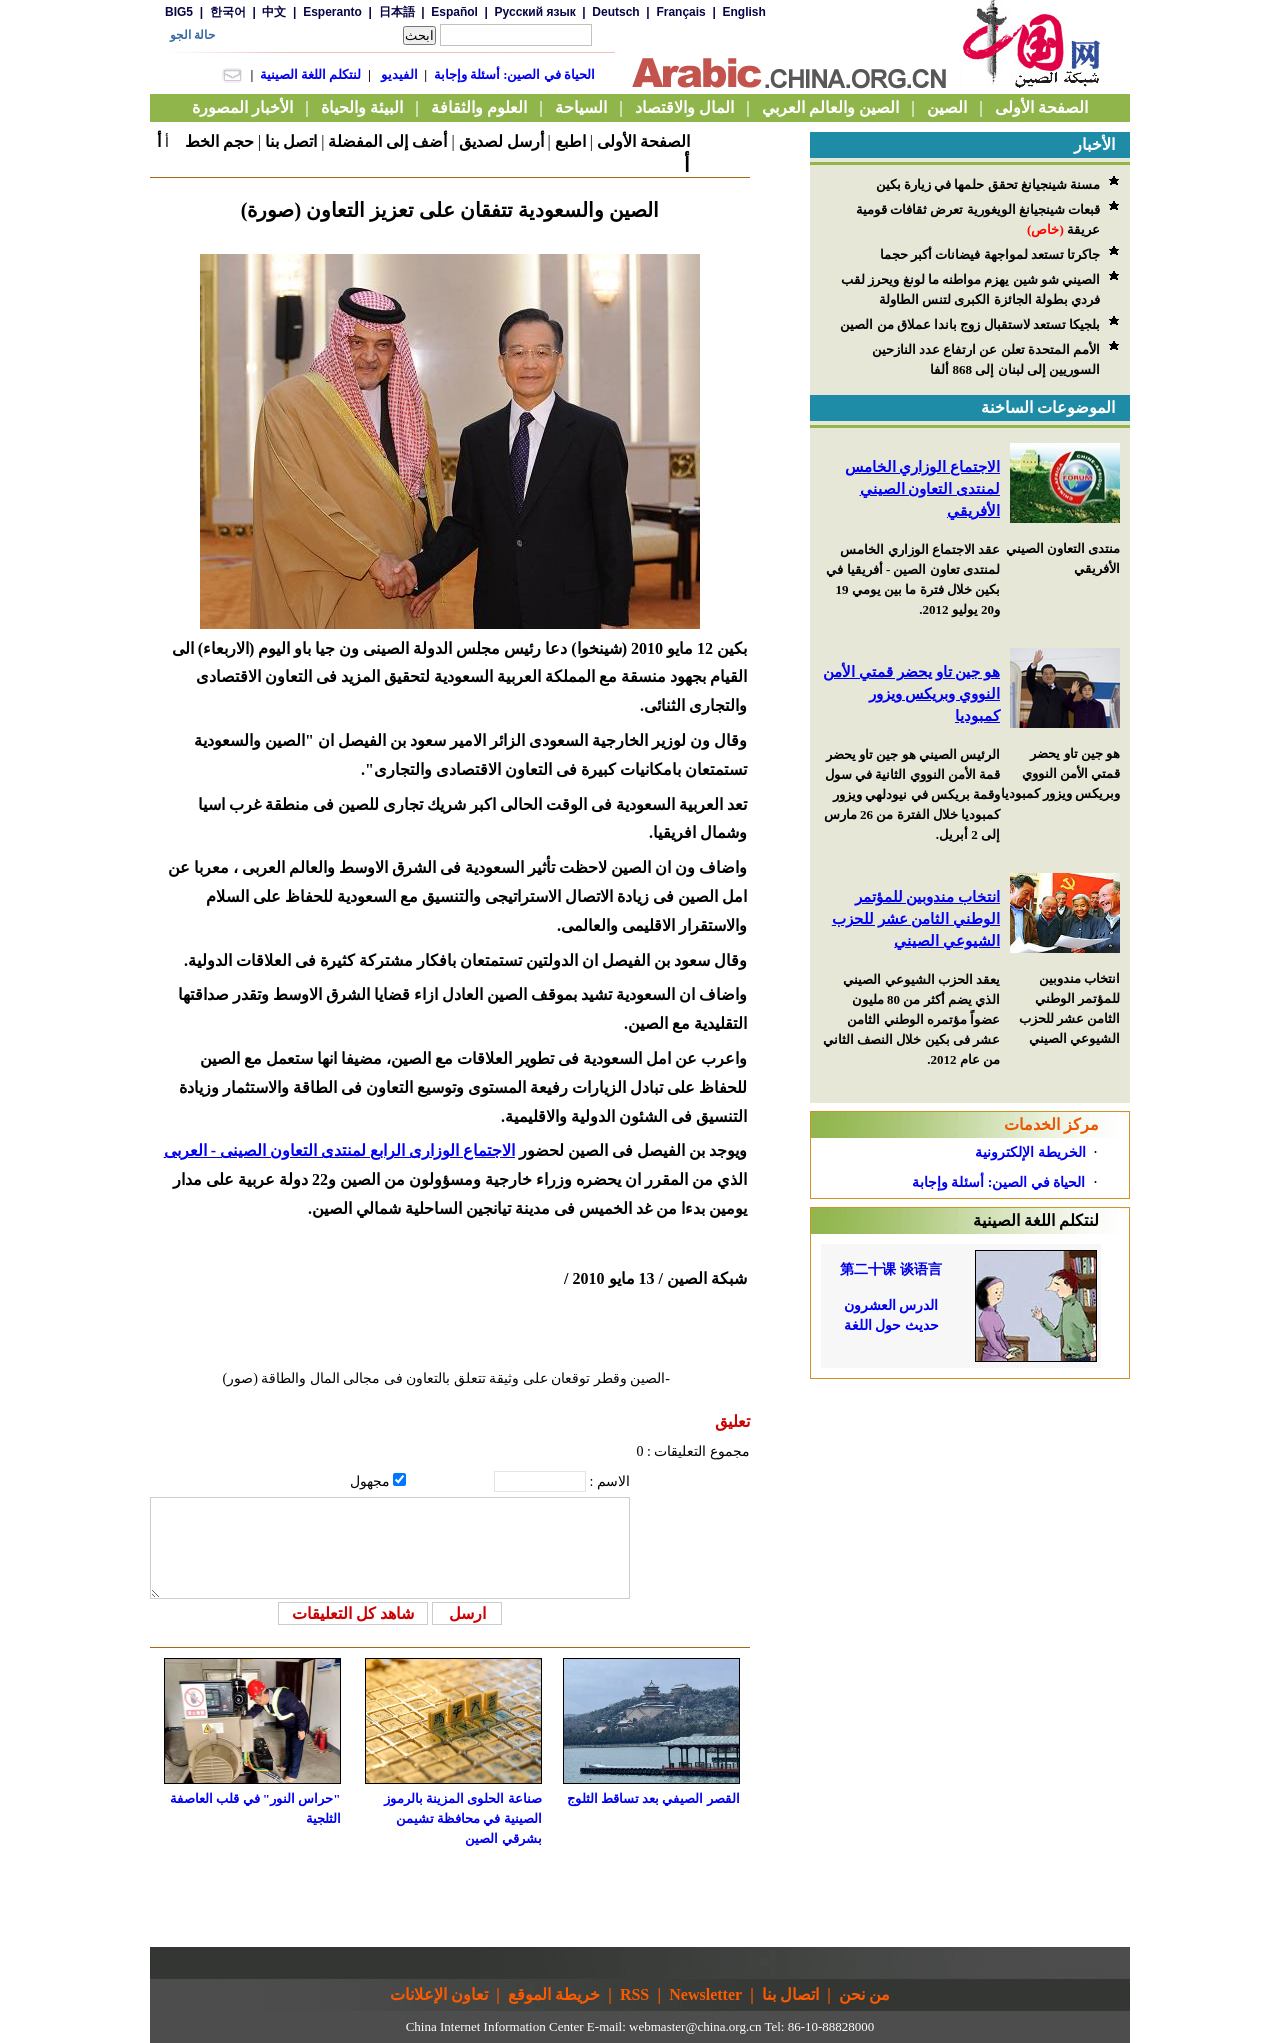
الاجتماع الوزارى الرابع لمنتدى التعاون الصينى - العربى (339, 1150)
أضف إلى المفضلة (387, 141)
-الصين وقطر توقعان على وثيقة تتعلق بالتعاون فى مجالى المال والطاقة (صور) (447, 1378)
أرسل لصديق (501, 141)
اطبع (570, 141)
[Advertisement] (970, 1504)
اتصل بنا (291, 141)
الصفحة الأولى (643, 141)
